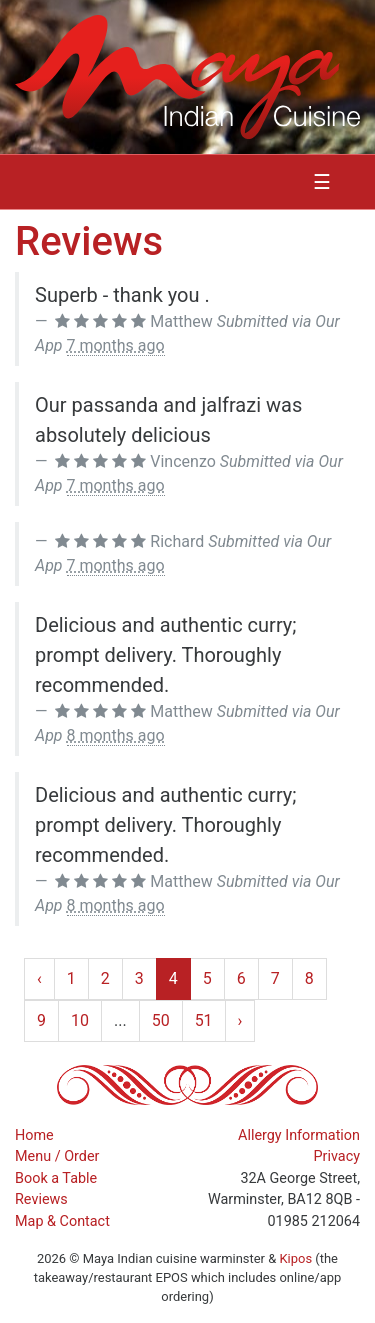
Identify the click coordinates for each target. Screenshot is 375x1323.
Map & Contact (62, 1221)
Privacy (337, 1156)
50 (161, 1020)
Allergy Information (299, 1135)
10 (80, 1020)
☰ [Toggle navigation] (322, 182)
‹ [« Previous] (39, 978)
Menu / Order (57, 1156)
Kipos (295, 1258)
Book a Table (56, 1178)
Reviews (41, 1199)
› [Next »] (240, 1020)
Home (34, 1135)
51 (204, 1020)
